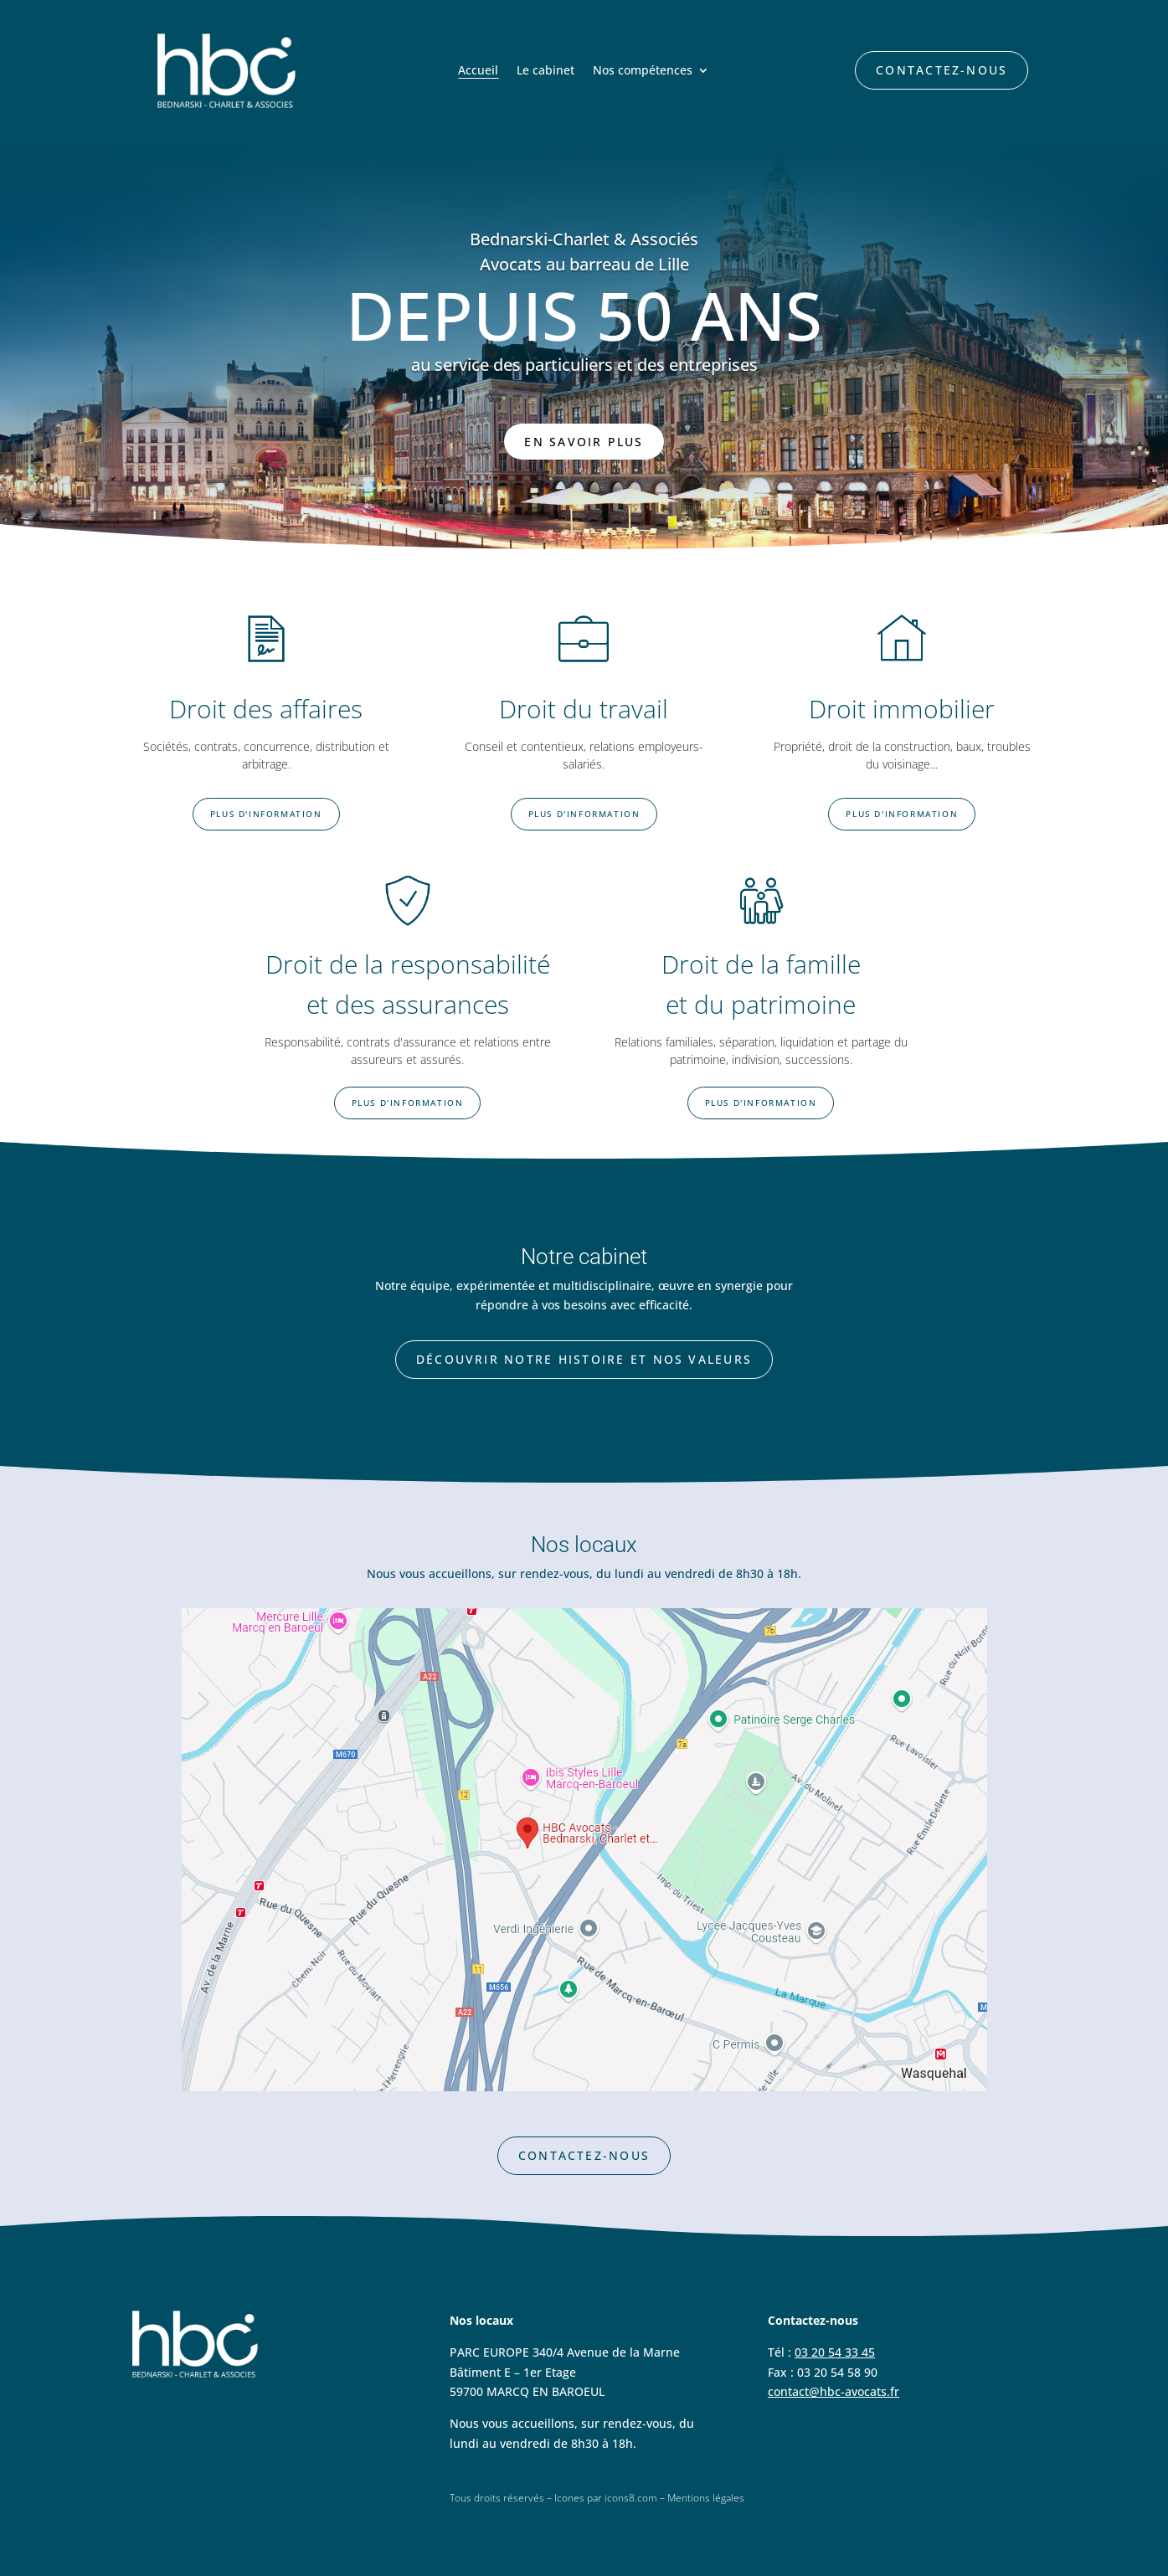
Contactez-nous (941, 70)
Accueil (478, 71)
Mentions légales (705, 2498)
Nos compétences (642, 71)
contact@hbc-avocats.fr (833, 2391)
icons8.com (631, 2498)
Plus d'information (266, 814)
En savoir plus (583, 442)
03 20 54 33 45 (835, 2352)
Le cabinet (545, 71)
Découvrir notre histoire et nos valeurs (584, 1359)
